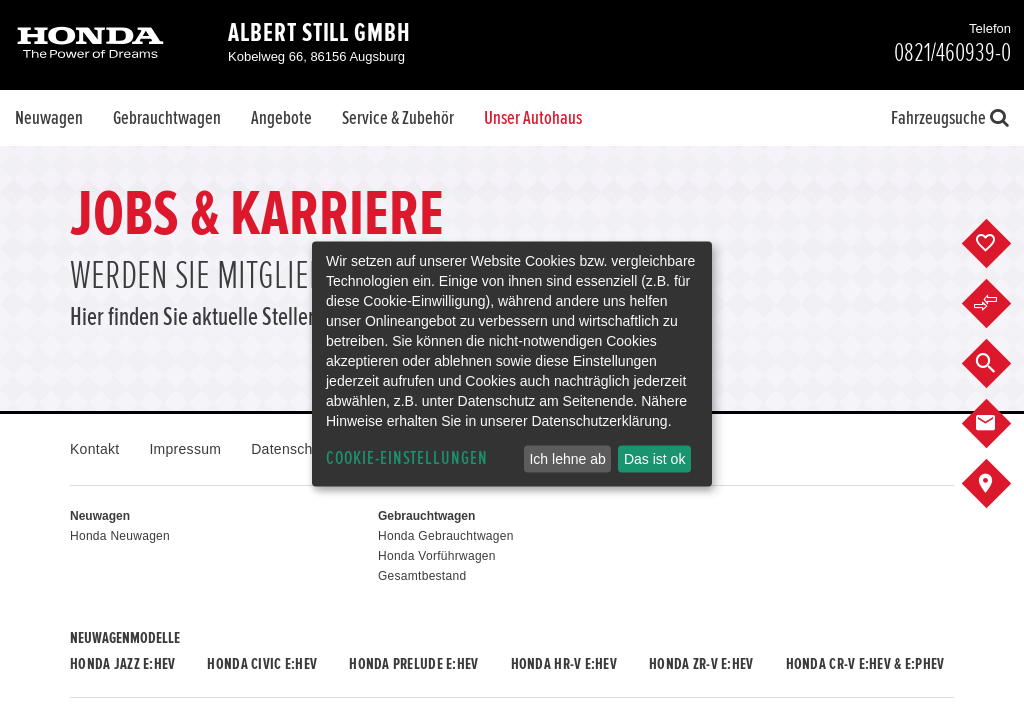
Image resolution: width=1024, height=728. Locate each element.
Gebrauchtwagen (167, 118)
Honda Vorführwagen (437, 556)
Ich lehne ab (567, 459)
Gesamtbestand (422, 576)
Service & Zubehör (398, 118)
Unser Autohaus (533, 118)
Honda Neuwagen (120, 536)
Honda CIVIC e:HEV (262, 664)
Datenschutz (291, 449)
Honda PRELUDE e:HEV (413, 664)
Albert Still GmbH (319, 33)
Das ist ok (654, 459)
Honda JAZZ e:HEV (122, 664)
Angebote (281, 118)
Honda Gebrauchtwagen (446, 536)
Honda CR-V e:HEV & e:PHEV (865, 664)
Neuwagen (49, 118)
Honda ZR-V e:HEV (701, 664)
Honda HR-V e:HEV (564, 664)
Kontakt (94, 449)
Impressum (185, 449)
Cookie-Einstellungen (407, 458)
